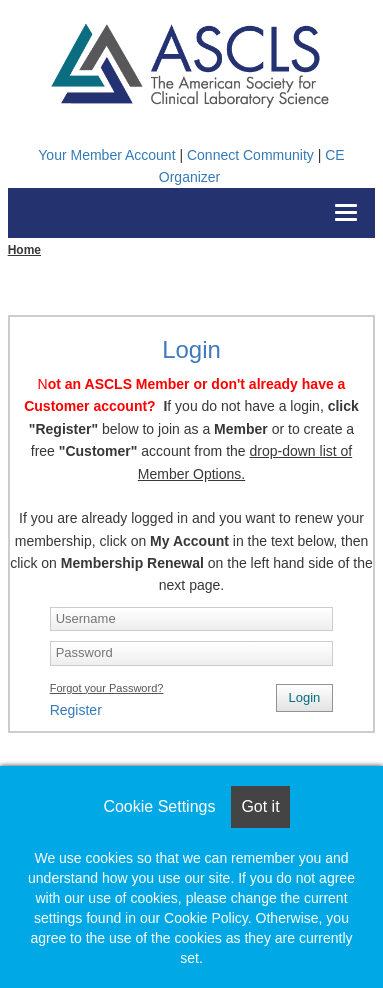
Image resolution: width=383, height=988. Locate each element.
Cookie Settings (159, 806)
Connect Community (250, 155)
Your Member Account (106, 155)
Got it (260, 806)
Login (305, 697)
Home (24, 250)
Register (76, 710)
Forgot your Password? (107, 688)
